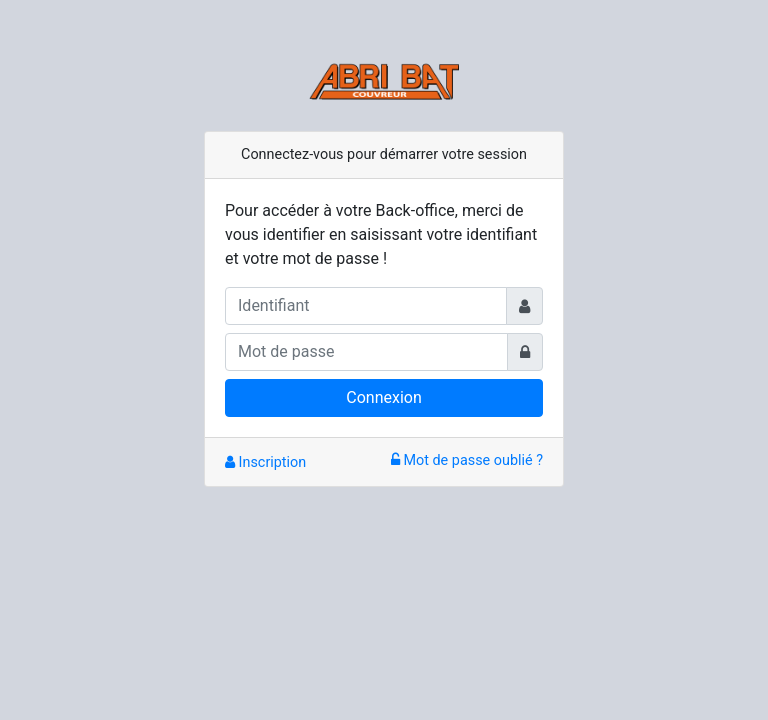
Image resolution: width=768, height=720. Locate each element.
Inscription (265, 462)
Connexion (383, 397)
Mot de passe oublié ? (467, 460)
